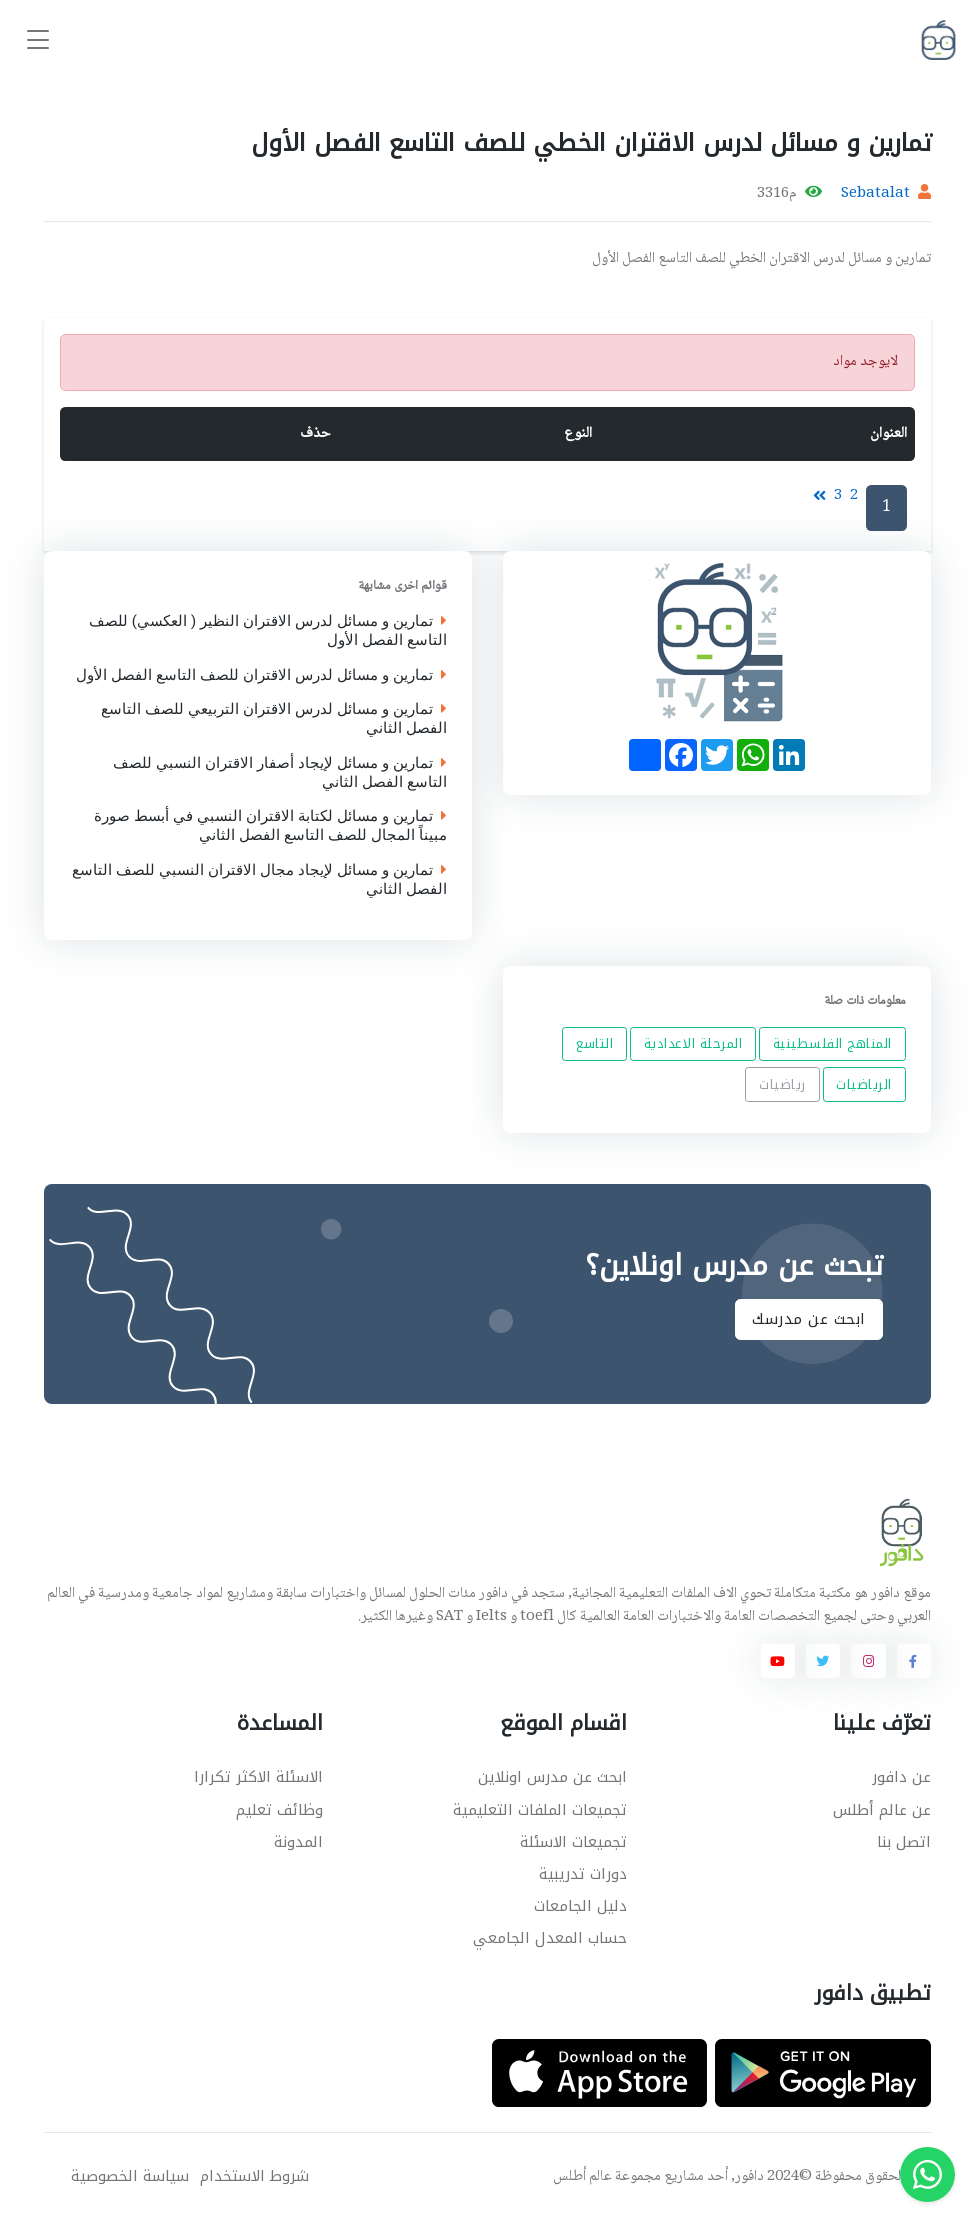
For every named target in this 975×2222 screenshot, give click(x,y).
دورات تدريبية (583, 1874)
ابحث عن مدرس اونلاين (552, 1777)
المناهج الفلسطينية (831, 1043)
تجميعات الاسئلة (573, 1842)
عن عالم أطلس (882, 1810)
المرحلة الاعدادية (692, 1043)
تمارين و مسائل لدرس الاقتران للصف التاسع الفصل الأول (261, 675)
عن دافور (901, 1777)
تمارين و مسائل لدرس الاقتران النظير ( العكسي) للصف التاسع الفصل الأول (268, 632)
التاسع (594, 1043)
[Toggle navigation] (38, 40)
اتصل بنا (904, 1842)
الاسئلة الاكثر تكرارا (258, 1777)
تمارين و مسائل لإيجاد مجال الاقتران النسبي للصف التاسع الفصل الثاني (259, 880)
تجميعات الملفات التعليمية (540, 1810)
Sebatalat (875, 194)
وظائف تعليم (279, 1810)
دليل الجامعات (580, 1906)
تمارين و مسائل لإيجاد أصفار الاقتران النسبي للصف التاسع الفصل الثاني (280, 773)
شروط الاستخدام (254, 2176)
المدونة (298, 1842)
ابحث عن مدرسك (809, 1320)
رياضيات (782, 1084)
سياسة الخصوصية (130, 2176)
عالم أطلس (582, 2177)
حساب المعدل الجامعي (550, 1938)
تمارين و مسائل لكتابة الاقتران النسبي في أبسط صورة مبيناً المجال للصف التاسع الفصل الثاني (270, 827)
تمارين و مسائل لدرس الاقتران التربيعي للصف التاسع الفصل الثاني (274, 720)
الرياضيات (864, 1084)
